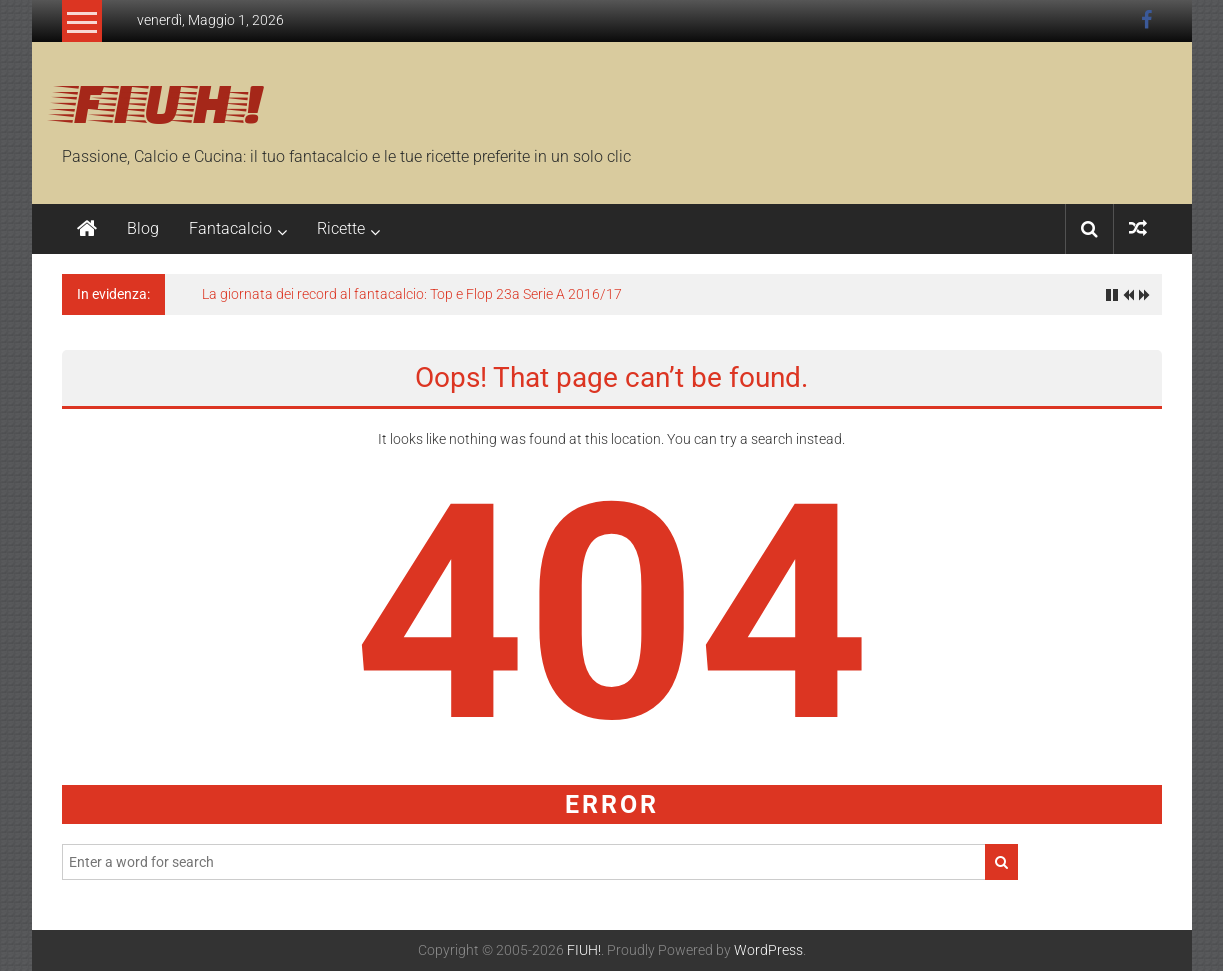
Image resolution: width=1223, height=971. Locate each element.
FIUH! (163, 101)
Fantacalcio (230, 228)
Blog (143, 228)
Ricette (341, 228)
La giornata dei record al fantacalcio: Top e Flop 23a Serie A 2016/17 (412, 294)
